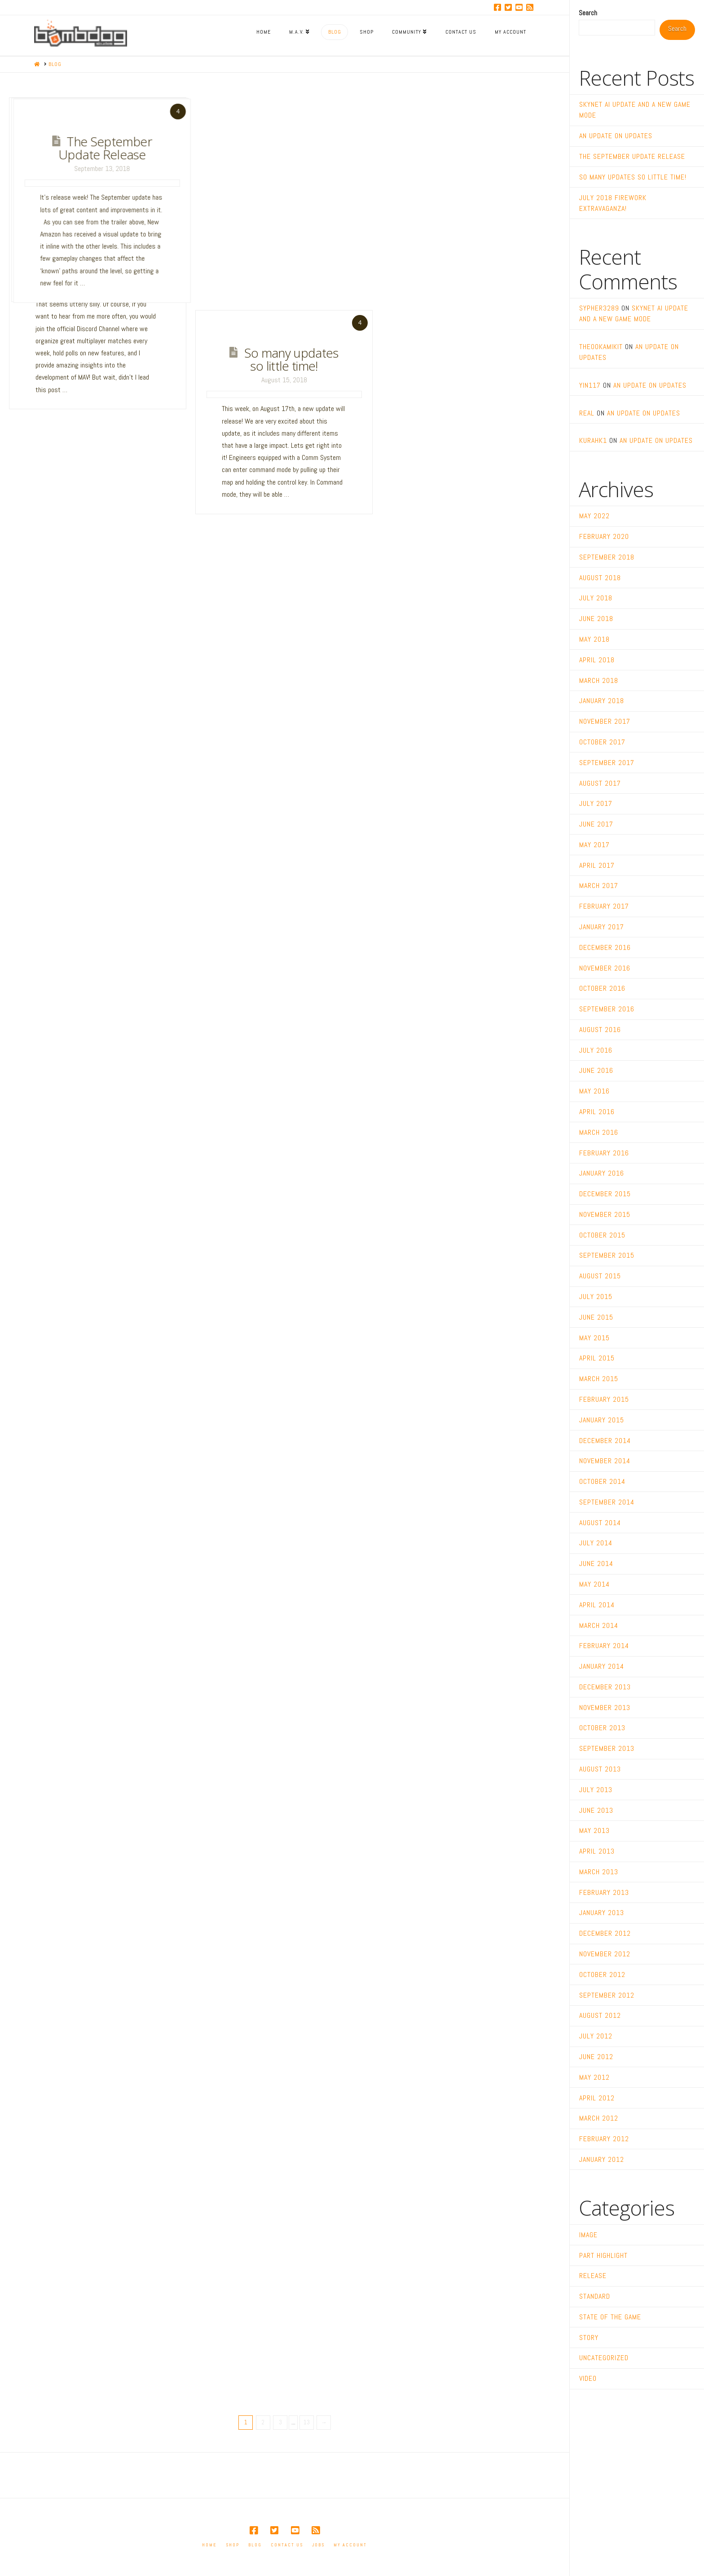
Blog (255, 2545)
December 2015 (605, 1193)
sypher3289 (599, 308)
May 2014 (594, 1584)
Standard (594, 2296)
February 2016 (604, 1153)
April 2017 (597, 865)
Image (588, 2234)
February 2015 (604, 1399)
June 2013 (596, 1810)
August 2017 (600, 783)
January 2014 (601, 1666)
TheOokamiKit (601, 346)
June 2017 (596, 824)
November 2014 (604, 1460)
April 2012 (597, 2098)
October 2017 (602, 742)
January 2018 (601, 700)
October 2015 (602, 1235)
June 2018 (596, 618)
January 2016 (601, 1173)
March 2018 (598, 680)
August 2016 (600, 1029)
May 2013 (594, 1830)
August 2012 (600, 2015)
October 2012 (602, 1974)
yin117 (590, 385)
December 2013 (605, 1687)
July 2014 (595, 1543)
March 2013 (598, 1871)
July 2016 (595, 1050)
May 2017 (594, 844)
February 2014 (604, 1645)
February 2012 (604, 2138)
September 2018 (606, 557)
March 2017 (598, 885)
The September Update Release (358, 147)
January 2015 (601, 1420)
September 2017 (606, 762)
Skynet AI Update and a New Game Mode (102, 152)
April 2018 (597, 660)
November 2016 (604, 968)
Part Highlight (603, 2255)
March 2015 (598, 1378)
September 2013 (606, 1748)
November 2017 (604, 721)
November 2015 (604, 1214)
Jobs (318, 2545)
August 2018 (600, 577)
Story (588, 2337)
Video (588, 2378)
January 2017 (601, 927)
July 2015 (595, 1296)
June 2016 (596, 1070)
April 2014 (597, 1604)
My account (350, 2545)
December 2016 (605, 947)
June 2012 (596, 2056)
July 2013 (595, 1789)
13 (307, 2422)
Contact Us (287, 2545)
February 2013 (604, 1892)
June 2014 (596, 1563)
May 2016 (594, 1091)
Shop (232, 2545)
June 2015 (596, 1317)
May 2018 (594, 639)
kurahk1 (593, 440)
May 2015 (594, 1338)
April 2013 (597, 1851)
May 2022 (594, 515)
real (586, 413)
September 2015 (606, 1255)
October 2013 (602, 1727)
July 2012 (595, 2036)
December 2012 (605, 1933)
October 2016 (602, 988)
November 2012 (604, 1954)
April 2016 (597, 1111)
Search (588, 12)
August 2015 (600, 1276)
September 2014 (606, 1502)
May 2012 (594, 2077)
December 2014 (605, 1440)
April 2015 (597, 1358)
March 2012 (598, 2118)
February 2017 (604, 906)
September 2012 (606, 1995)
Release (593, 2275)
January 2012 (601, 2159)
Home (209, 2545)
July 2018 (595, 598)
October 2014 (602, 1481)
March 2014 (598, 1625)
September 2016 (606, 1009)
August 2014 (600, 1522)
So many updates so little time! (291, 359)
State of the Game (610, 2317)
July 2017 (595, 803)
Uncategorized (604, 2357)
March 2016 (598, 1132)
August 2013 (600, 1769)
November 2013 (604, 1707)
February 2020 (604, 536)
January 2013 (601, 1912)
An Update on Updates (233, 146)
